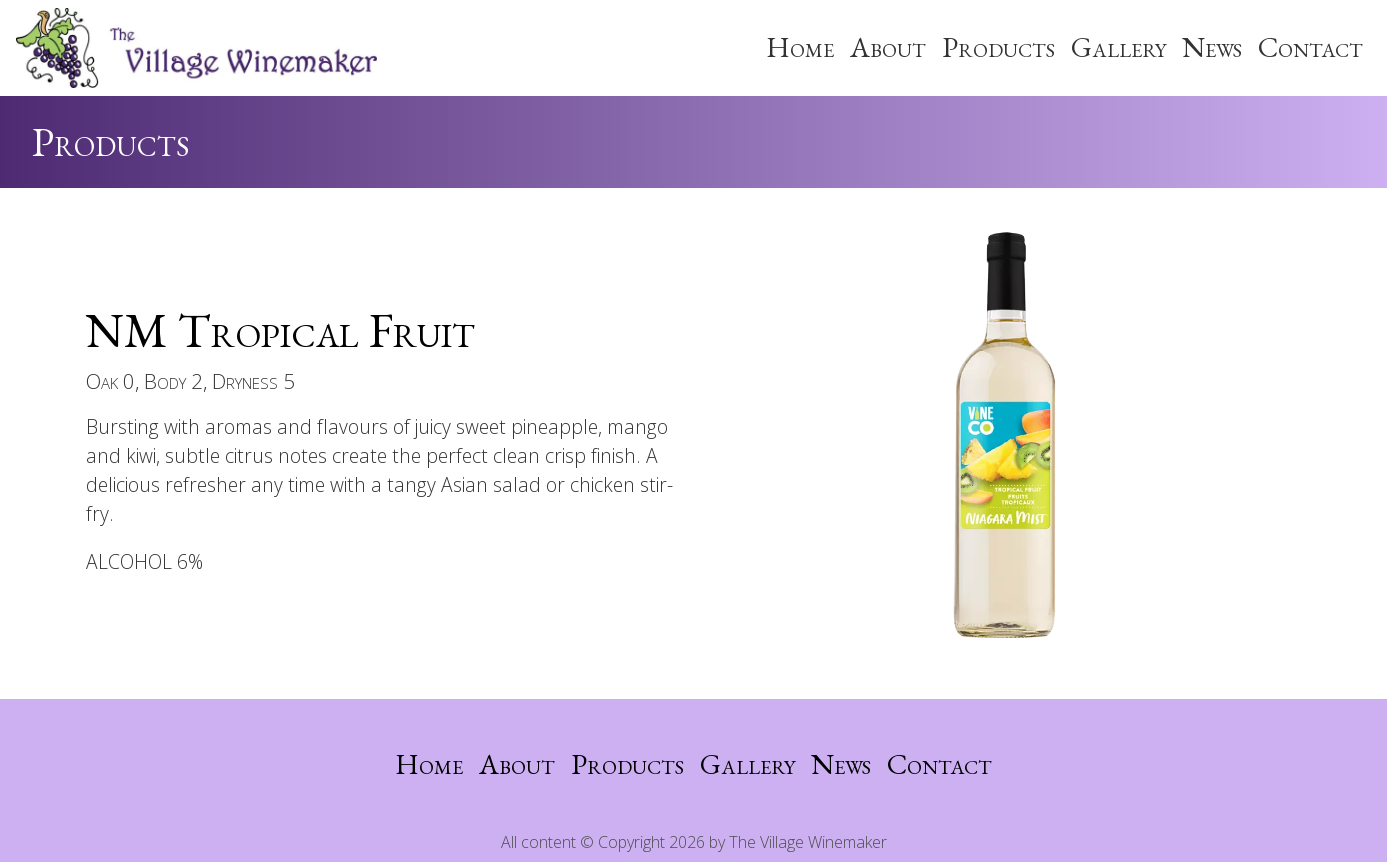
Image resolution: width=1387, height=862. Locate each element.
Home (800, 47)
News (1212, 47)
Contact (1310, 47)
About (888, 47)
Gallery (1118, 47)
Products (998, 47)
